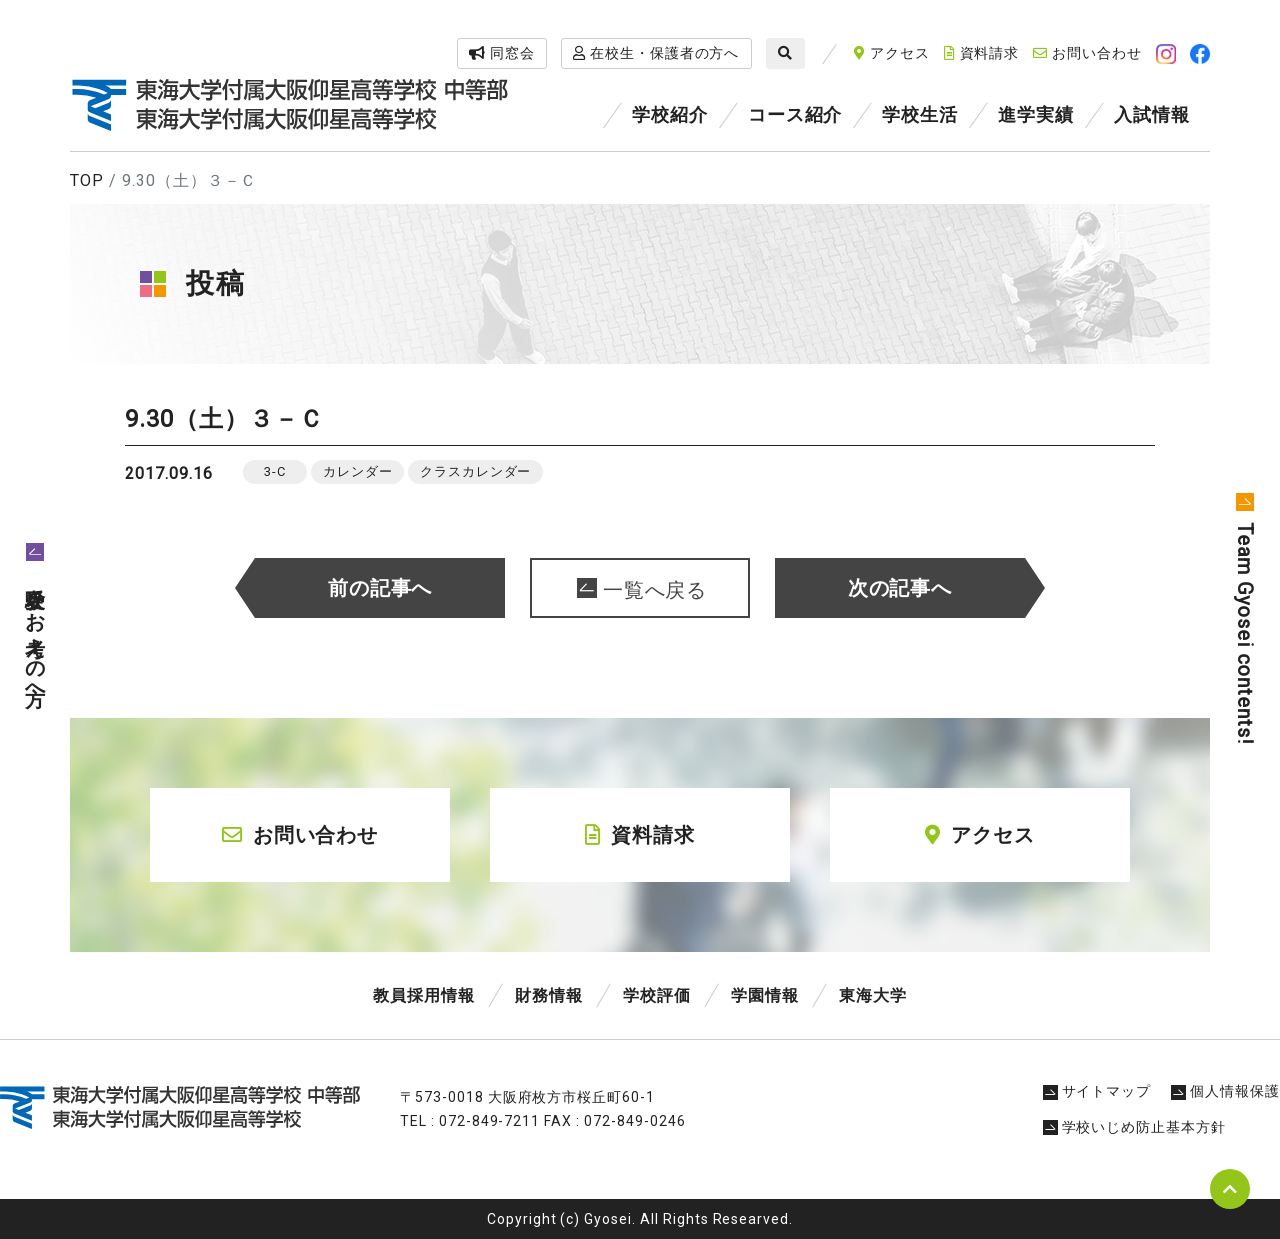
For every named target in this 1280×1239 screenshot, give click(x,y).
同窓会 (502, 53)
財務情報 (549, 995)
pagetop (1230, 1189)
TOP (87, 180)
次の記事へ (900, 588)
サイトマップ (1097, 1091)
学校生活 (920, 114)
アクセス (892, 53)
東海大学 (873, 995)
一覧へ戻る (655, 590)
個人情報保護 (1225, 1091)
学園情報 (765, 995)
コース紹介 (795, 114)
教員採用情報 (424, 995)
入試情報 (1152, 114)
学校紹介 (670, 114)
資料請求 (982, 53)
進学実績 (1036, 114)
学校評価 (657, 995)
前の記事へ (380, 588)
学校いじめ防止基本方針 (1135, 1127)
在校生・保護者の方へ (656, 53)
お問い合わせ (1087, 53)
